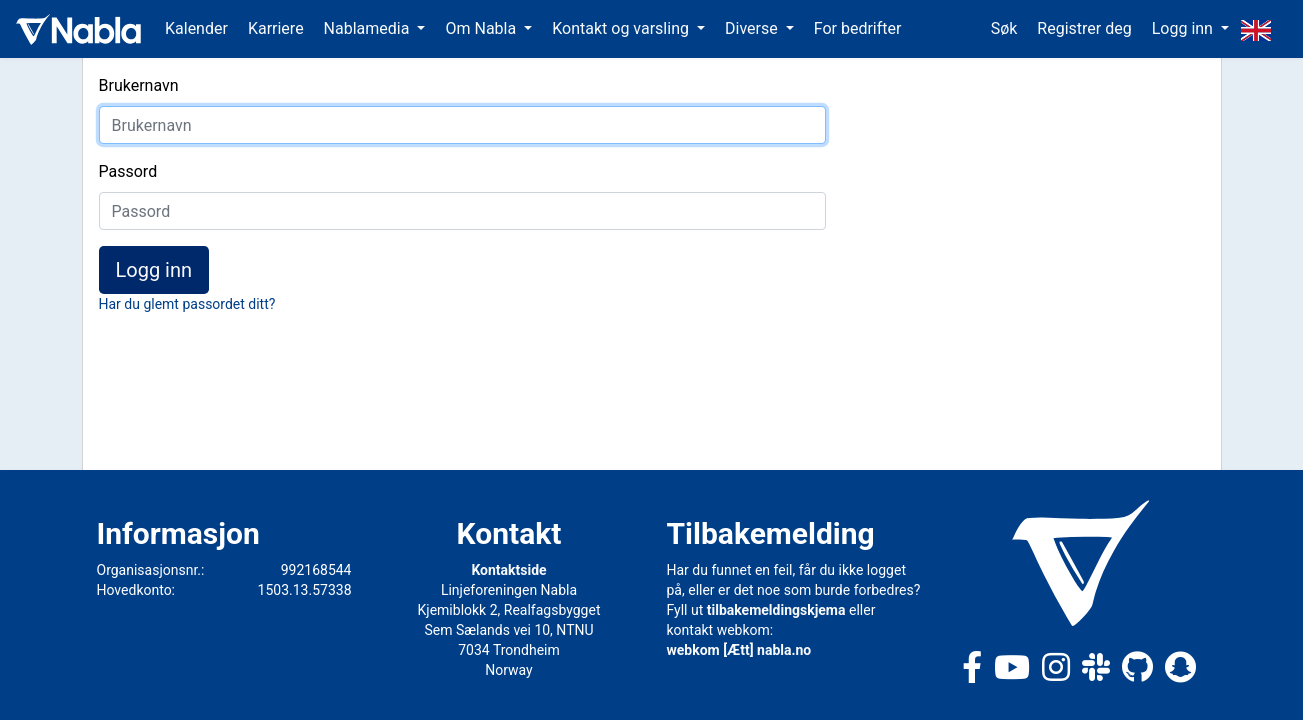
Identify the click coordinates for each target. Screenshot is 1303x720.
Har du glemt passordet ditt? (187, 304)
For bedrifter (858, 28)
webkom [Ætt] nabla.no (739, 650)
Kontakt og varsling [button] (622, 28)
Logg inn (154, 270)
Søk (1004, 28)
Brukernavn (139, 85)
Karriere (276, 28)
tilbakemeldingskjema (776, 610)
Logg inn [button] (1184, 28)
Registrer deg (1084, 28)
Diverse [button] (753, 28)
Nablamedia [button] (369, 28)
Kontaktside (508, 570)
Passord (128, 171)
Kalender (196, 28)
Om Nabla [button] (482, 28)
